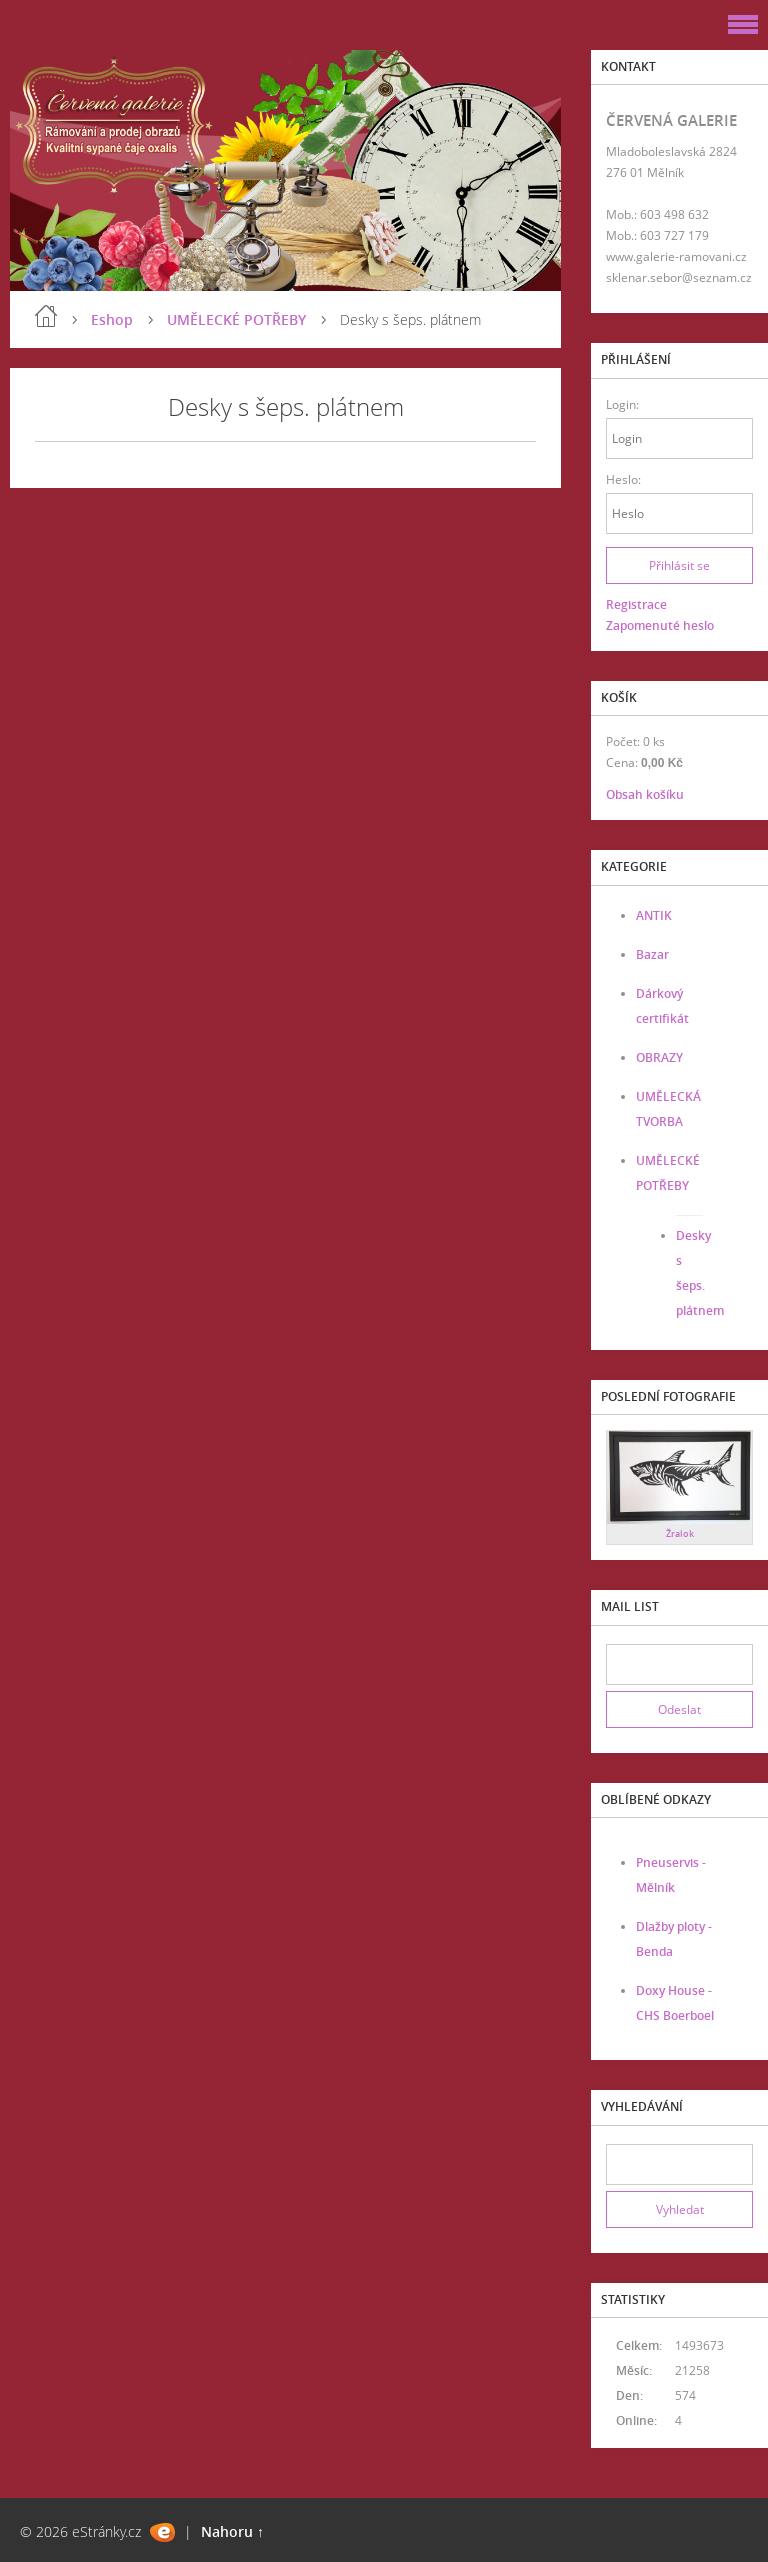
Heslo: (623, 479)
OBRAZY (659, 1057)
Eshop (112, 319)
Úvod (46, 316)
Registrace (636, 604)
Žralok (680, 1533)
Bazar (652, 954)
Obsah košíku (645, 794)
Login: (622, 404)
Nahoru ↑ (232, 2531)
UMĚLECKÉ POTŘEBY (236, 319)
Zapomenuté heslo (660, 625)
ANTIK (654, 915)
